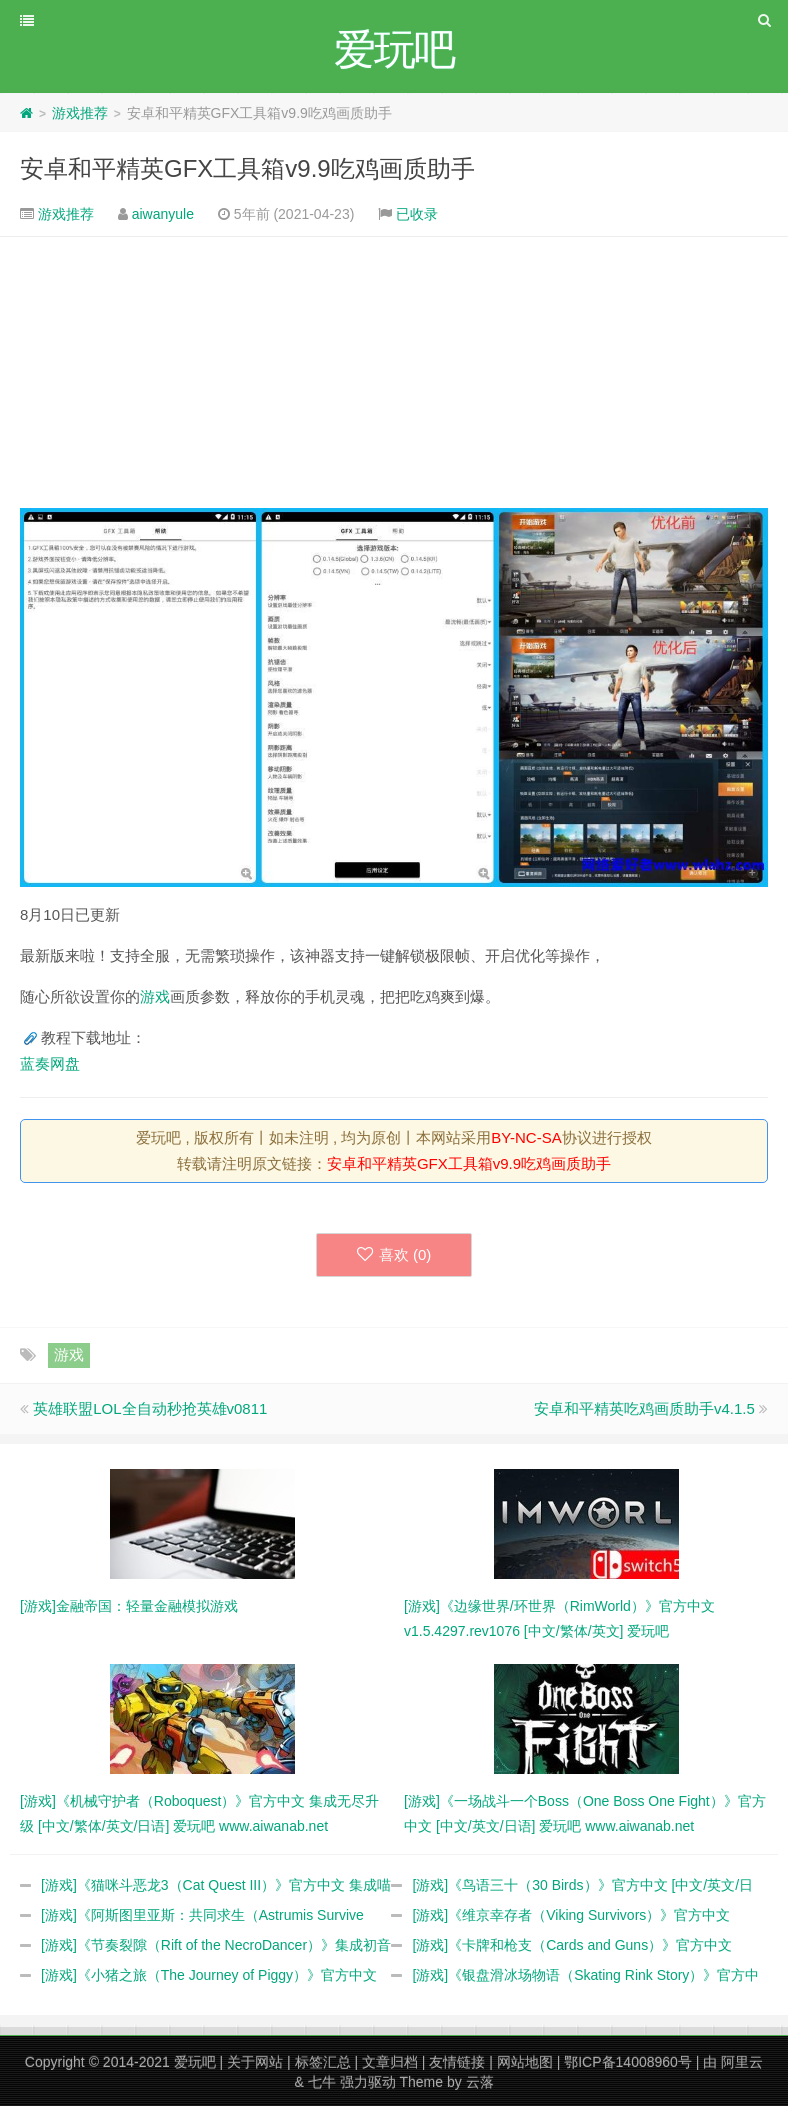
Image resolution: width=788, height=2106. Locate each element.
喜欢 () (394, 1254)
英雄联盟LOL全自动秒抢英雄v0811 (150, 1408)
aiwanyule (163, 214)
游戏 (155, 996)
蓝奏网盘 (50, 1063)
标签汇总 (323, 2062)
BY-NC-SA (526, 1137)
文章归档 (390, 2062)
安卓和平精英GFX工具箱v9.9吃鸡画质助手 (247, 168)
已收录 (417, 214)
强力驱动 (368, 2082)
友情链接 (457, 2062)
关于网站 (255, 2062)
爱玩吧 (195, 2062)
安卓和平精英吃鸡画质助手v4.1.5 (644, 1408)
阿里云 (742, 2062)
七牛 (322, 2082)
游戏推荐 (80, 113)
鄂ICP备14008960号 (628, 2062)
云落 (480, 2082)
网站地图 (525, 2062)
